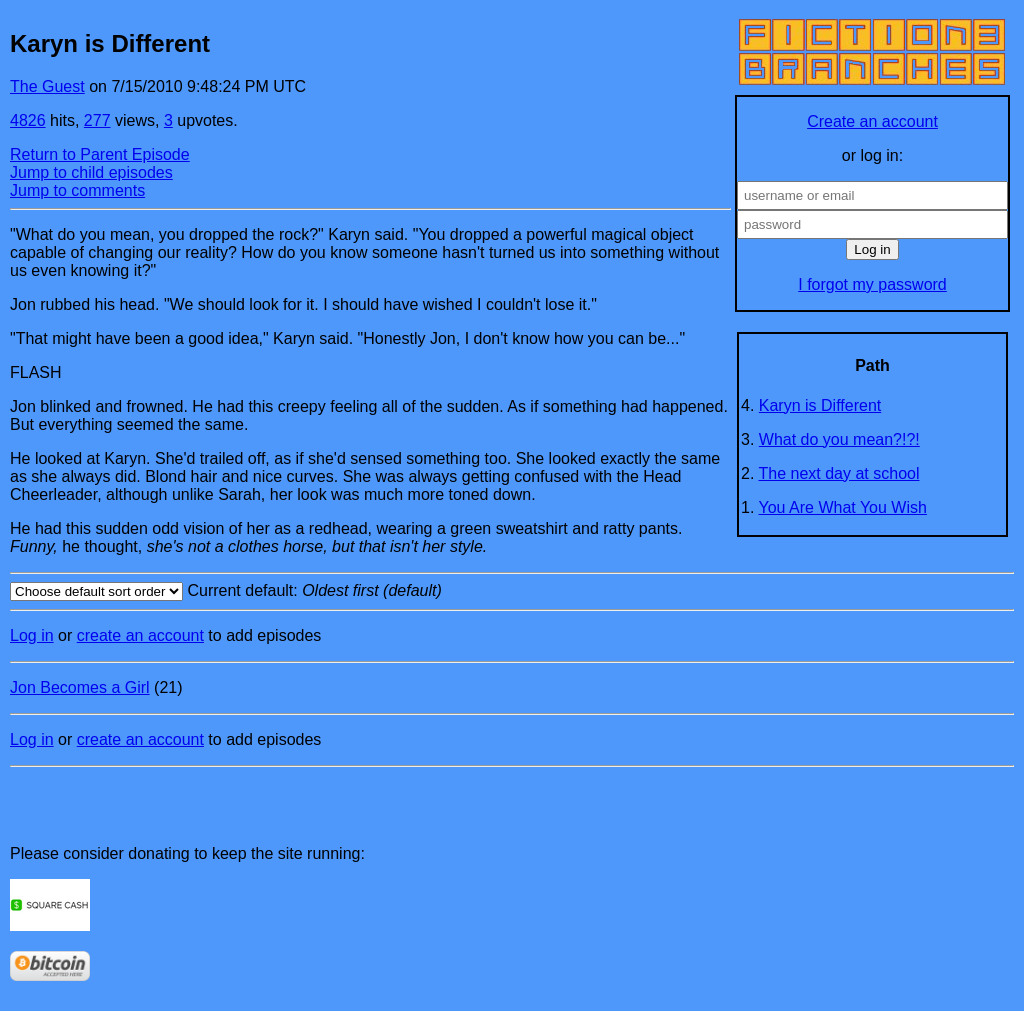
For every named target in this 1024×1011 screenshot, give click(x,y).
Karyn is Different (820, 405)
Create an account (872, 121)
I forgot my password (872, 284)
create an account (140, 635)
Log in (32, 635)
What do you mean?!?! (839, 439)
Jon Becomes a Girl (80, 687)
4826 (28, 120)
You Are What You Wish (843, 507)
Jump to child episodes (91, 172)
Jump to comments (77, 190)
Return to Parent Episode (100, 154)
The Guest (47, 86)
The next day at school (839, 473)
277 (97, 120)
